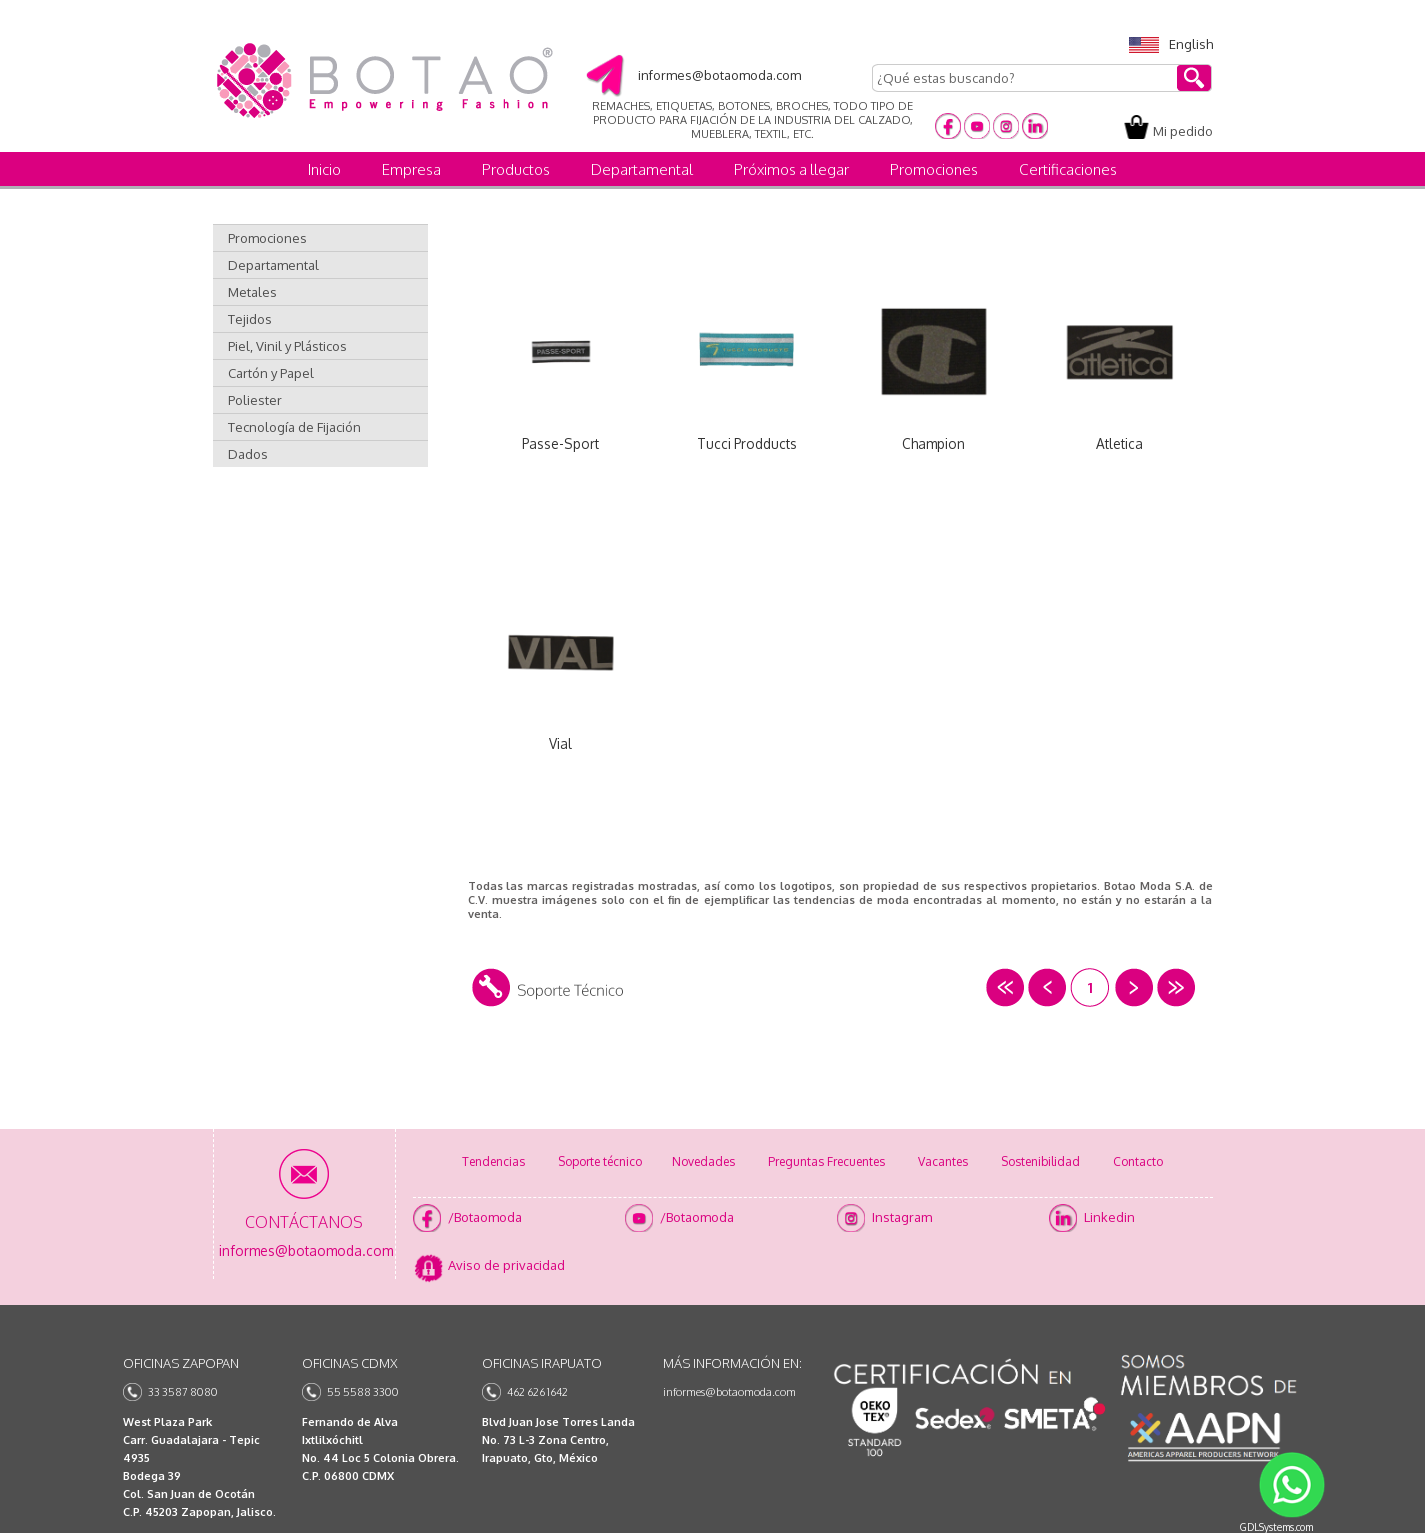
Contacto (1138, 1161)
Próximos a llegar (791, 169)
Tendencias (493, 1161)
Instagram (902, 1217)
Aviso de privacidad (506, 1265)
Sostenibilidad (1040, 1161)
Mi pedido (1183, 131)
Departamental (642, 169)
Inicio (324, 169)
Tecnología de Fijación (294, 427)
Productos (516, 169)
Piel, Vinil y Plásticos (287, 346)
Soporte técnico (600, 1161)
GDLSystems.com (1276, 1527)
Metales (252, 292)
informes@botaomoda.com (729, 1392)
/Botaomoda (485, 1217)
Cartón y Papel (271, 373)
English (1171, 44)
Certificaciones (1068, 169)
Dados (248, 454)
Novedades (703, 1161)
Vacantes (943, 1161)
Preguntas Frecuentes (826, 1161)
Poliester (255, 400)
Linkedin (1109, 1217)
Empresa (411, 169)
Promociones (934, 169)
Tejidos (250, 319)
